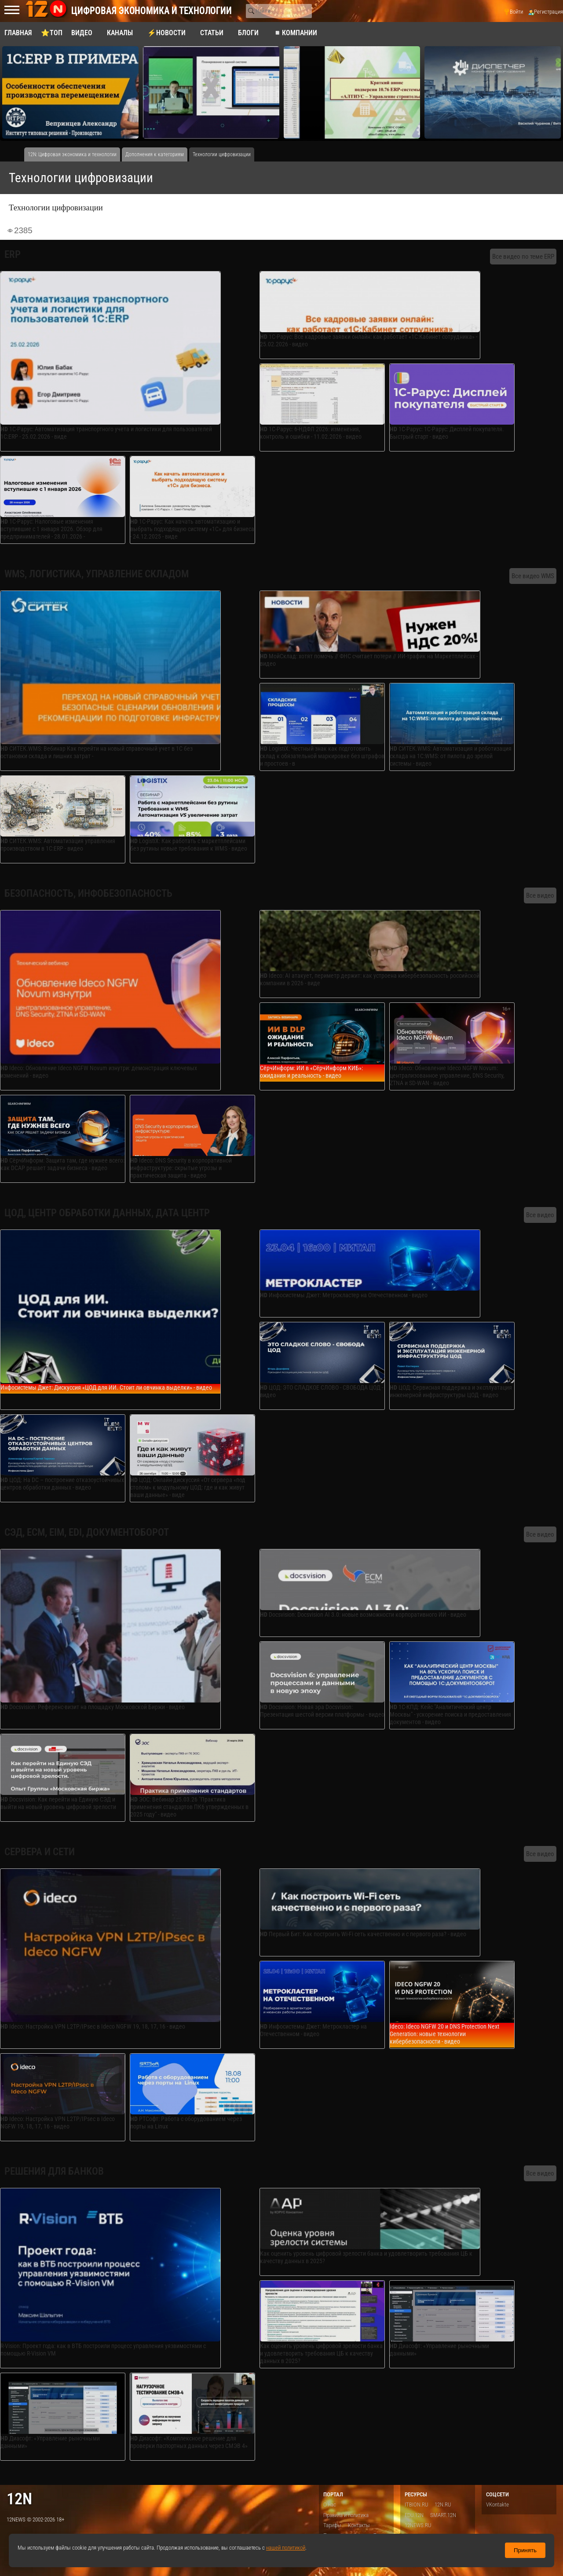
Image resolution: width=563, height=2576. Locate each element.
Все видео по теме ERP (523, 257)
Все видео (540, 895)
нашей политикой (285, 2547)
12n (19, 2499)
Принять (525, 2550)
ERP (12, 255)
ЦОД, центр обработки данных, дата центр (107, 1213)
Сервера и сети (39, 1852)
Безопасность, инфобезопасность (88, 893)
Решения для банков (54, 2171)
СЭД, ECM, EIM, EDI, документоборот (86, 1532)
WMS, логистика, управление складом (96, 574)
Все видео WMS (533, 576)
